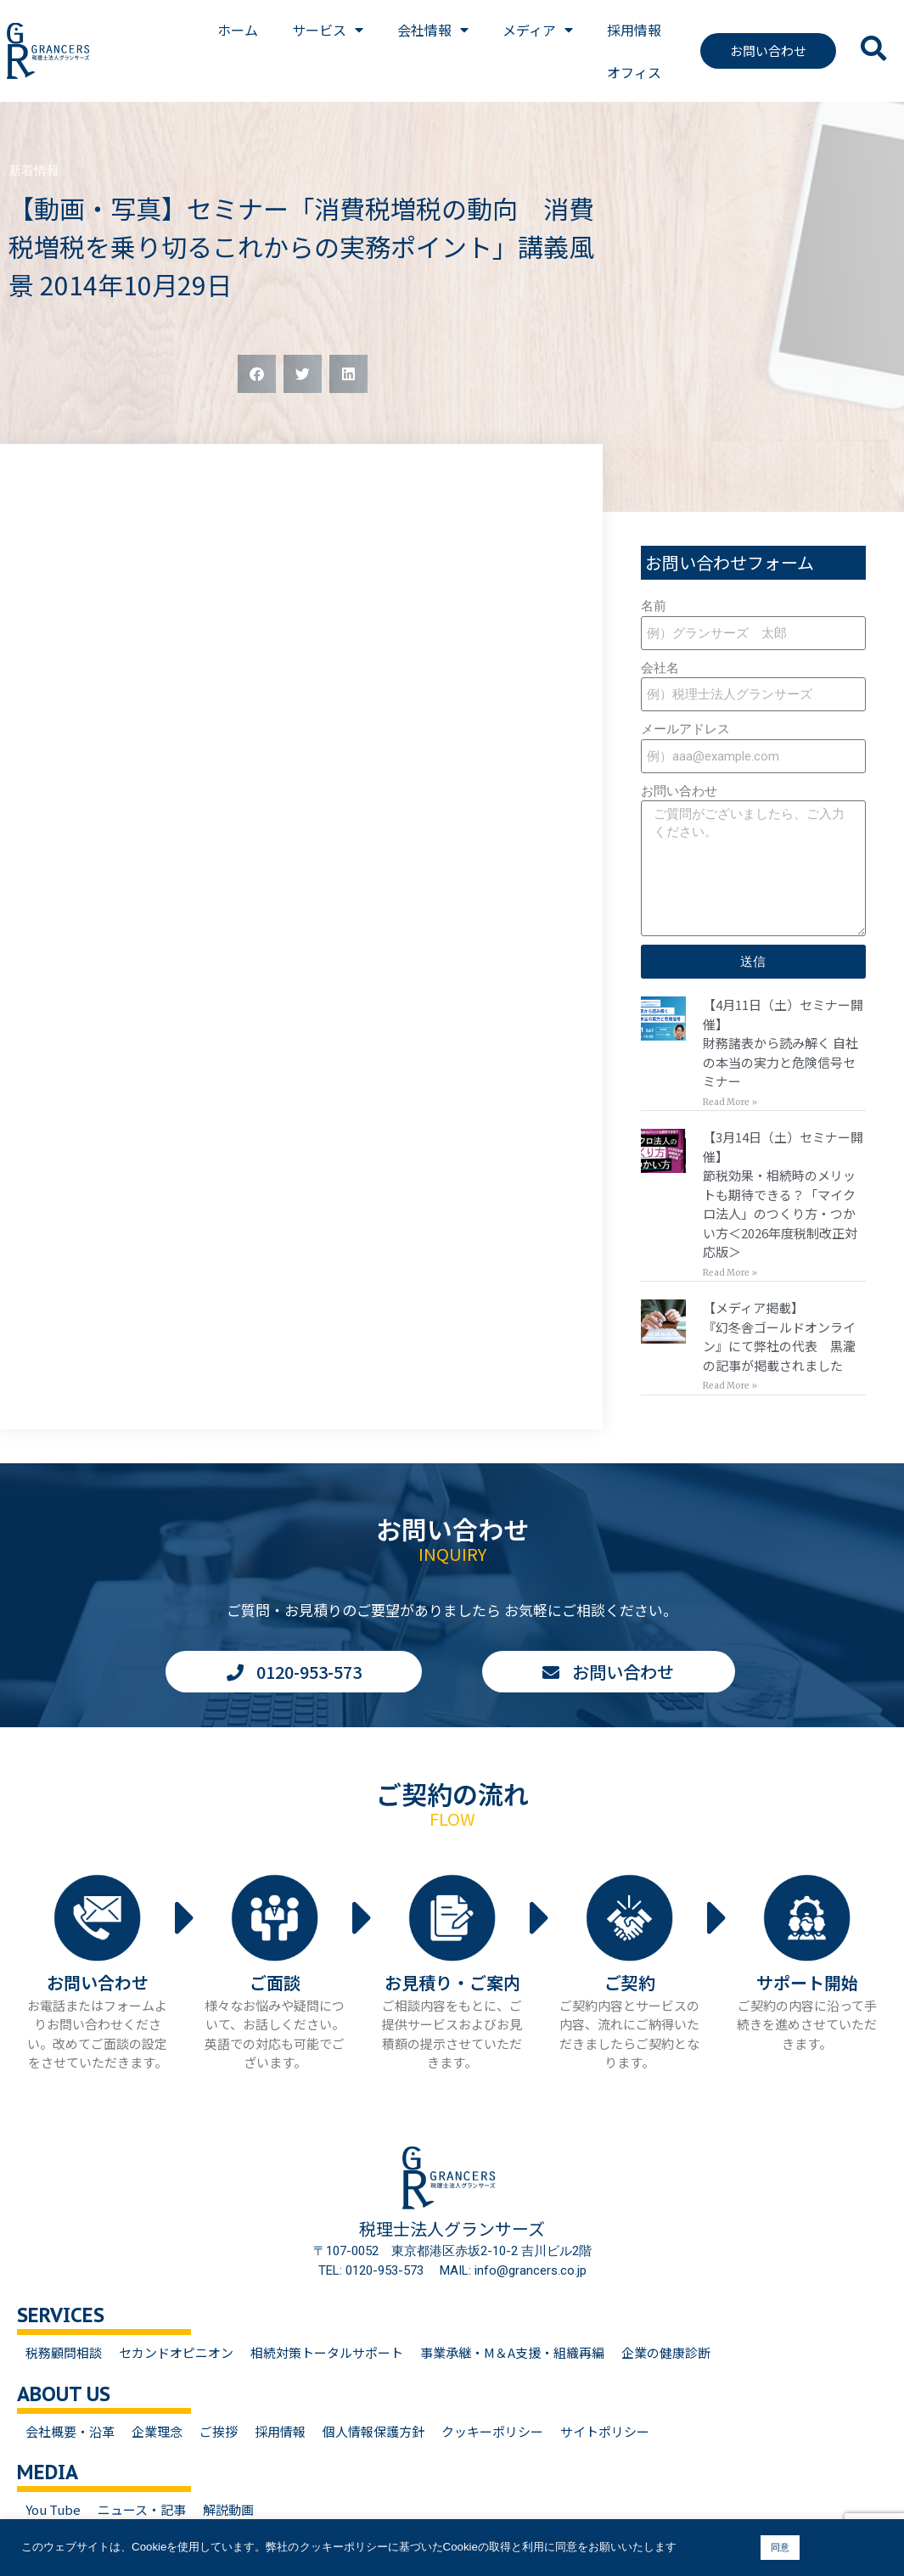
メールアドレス (685, 729)
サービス (327, 29)
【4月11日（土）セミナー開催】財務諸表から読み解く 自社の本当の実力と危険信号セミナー (783, 1043)
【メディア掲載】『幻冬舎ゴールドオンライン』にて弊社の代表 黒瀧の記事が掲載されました (779, 1336)
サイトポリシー (604, 2431)
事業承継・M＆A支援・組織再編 (512, 2352)
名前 (653, 606)
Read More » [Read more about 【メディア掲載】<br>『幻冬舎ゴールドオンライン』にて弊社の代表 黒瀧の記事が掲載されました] (730, 1385)
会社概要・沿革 (70, 2431)
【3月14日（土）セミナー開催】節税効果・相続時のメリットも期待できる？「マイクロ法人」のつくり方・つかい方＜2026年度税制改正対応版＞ (783, 1194)
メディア (538, 29)
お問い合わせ (679, 791)
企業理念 (157, 2431)
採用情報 (634, 30)
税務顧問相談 (63, 2352)
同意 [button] (780, 2547)
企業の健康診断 (665, 2352)
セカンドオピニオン (176, 2352)
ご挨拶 (218, 2431)
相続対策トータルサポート (326, 2352)
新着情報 (33, 170)
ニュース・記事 (142, 2509)
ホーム (237, 30)
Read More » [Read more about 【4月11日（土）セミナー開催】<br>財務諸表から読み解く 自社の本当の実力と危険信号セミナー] (730, 1102)
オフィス (634, 72)
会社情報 (433, 29)
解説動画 (228, 2509)
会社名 (660, 668)
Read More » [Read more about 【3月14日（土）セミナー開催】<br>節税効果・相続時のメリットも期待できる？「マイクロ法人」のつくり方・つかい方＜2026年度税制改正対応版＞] (730, 1272)
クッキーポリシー (492, 2431)
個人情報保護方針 (373, 2431)
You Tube (53, 2509)
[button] (257, 374)
